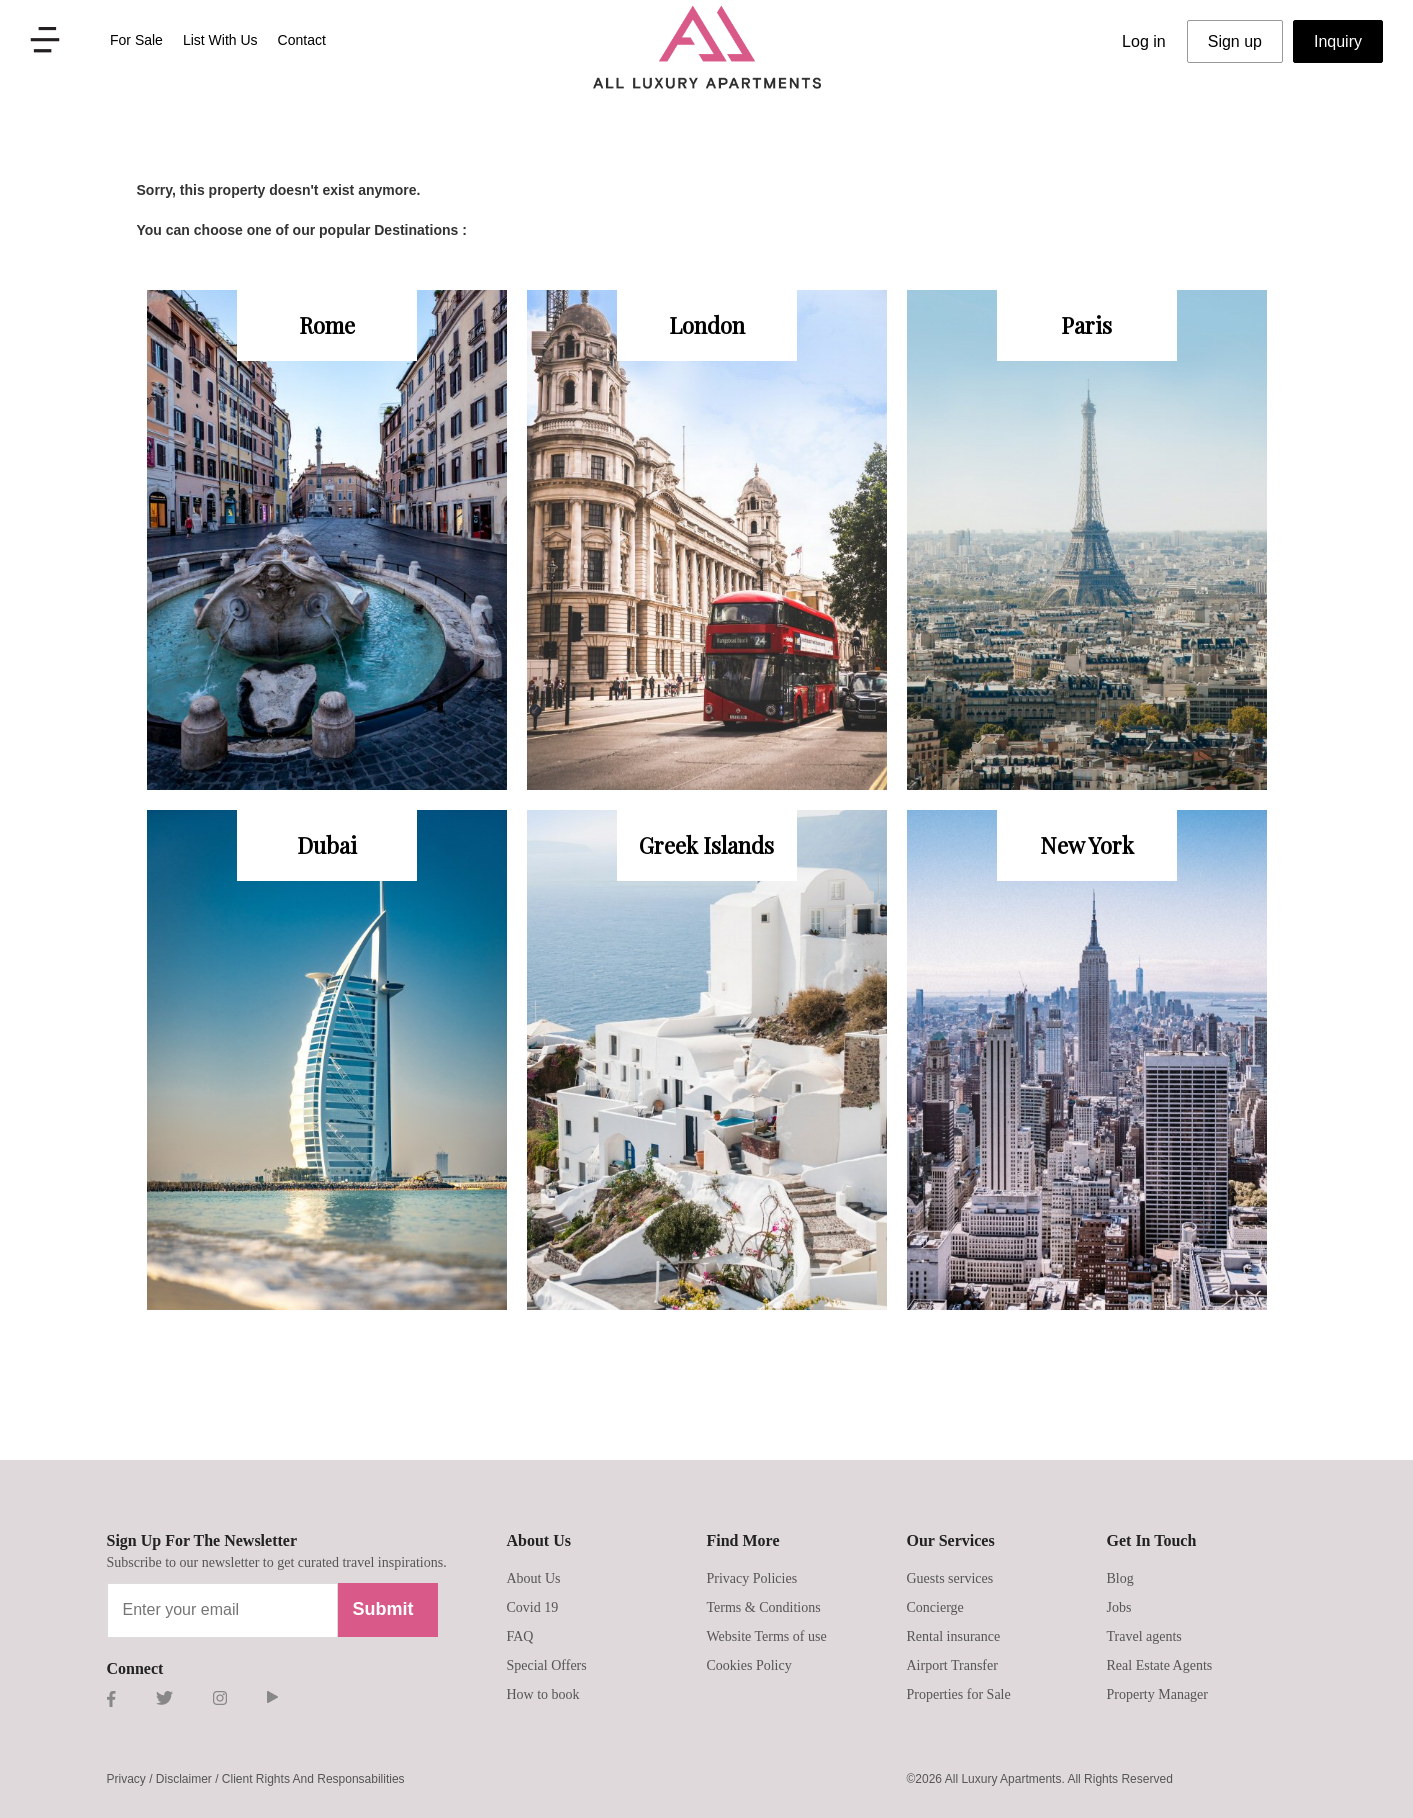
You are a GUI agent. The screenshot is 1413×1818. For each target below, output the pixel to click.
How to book (543, 1694)
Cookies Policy (749, 1665)
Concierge (935, 1607)
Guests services (950, 1578)
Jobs (1119, 1607)
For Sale (136, 40)
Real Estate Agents (1160, 1665)
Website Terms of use (767, 1636)
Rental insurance (954, 1636)
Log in (1144, 41)
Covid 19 (533, 1607)
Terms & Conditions (764, 1607)
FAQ (520, 1636)
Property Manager (1157, 1694)
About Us (534, 1578)
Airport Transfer (952, 1665)
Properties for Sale (959, 1694)
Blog (1120, 1578)
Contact (302, 40)
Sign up (1235, 41)
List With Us (220, 40)
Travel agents (1144, 1636)
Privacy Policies (752, 1578)
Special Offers (547, 1665)
